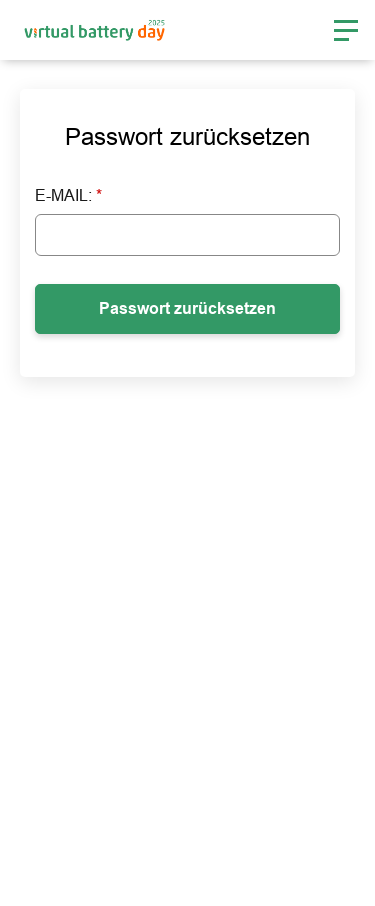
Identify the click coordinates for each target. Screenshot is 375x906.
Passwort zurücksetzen (187, 308)
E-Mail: (68, 195)
